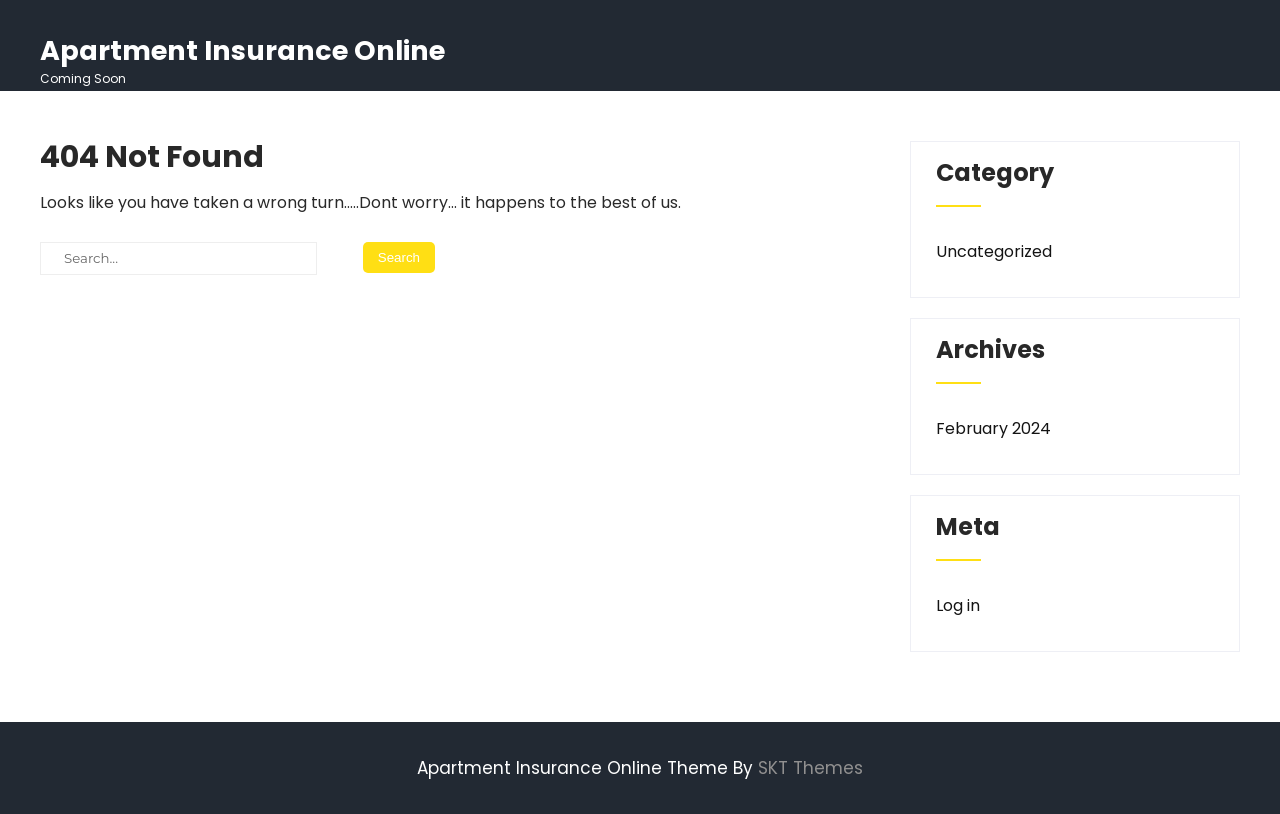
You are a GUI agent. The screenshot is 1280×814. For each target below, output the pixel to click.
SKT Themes (810, 768)
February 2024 (993, 428)
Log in (958, 605)
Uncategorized (994, 251)
